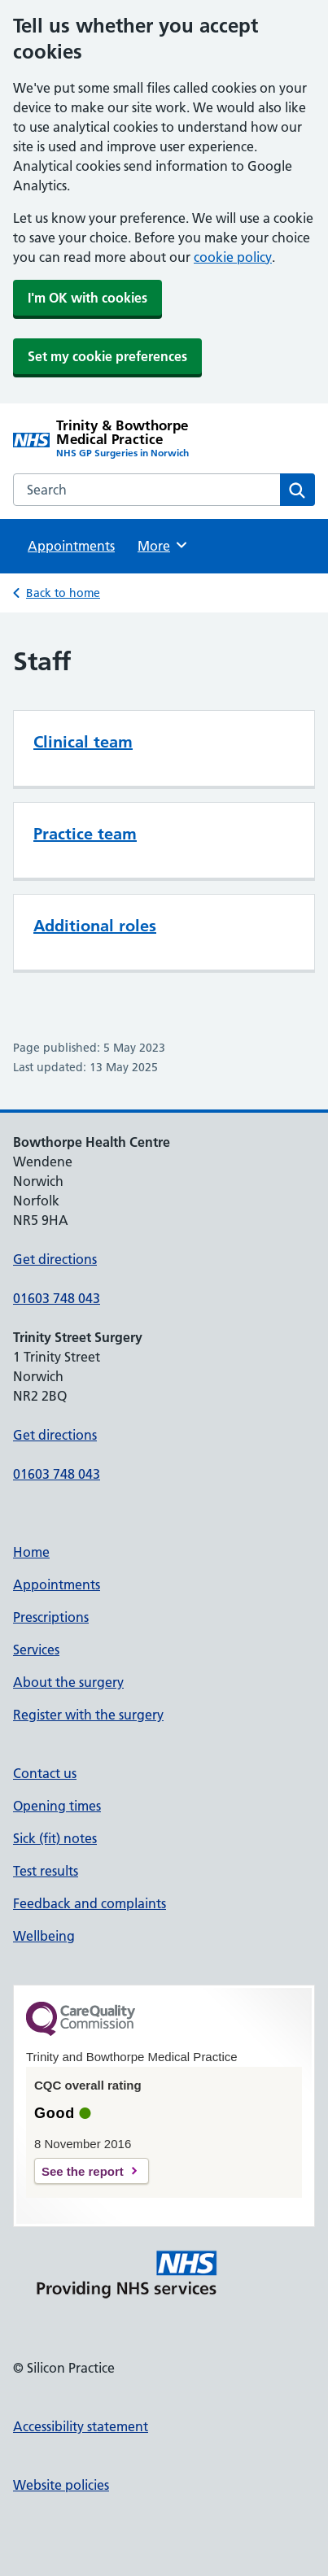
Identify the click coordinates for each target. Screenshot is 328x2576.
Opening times (57, 1806)
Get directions (55, 1259)
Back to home (63, 593)
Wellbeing (44, 1936)
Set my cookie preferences (107, 356)
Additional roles (94, 925)
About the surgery (68, 1682)
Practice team (85, 833)
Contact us (45, 1773)
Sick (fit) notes (55, 1838)
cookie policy (233, 257)
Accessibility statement (80, 2426)
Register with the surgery (88, 1714)
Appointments (71, 546)
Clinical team (83, 742)
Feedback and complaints (89, 1903)
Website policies (61, 2485)
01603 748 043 (56, 1298)
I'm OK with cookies (87, 298)
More (163, 545)
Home (31, 1552)
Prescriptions (51, 1617)
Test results (45, 1871)
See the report (83, 2171)
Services (36, 1649)
